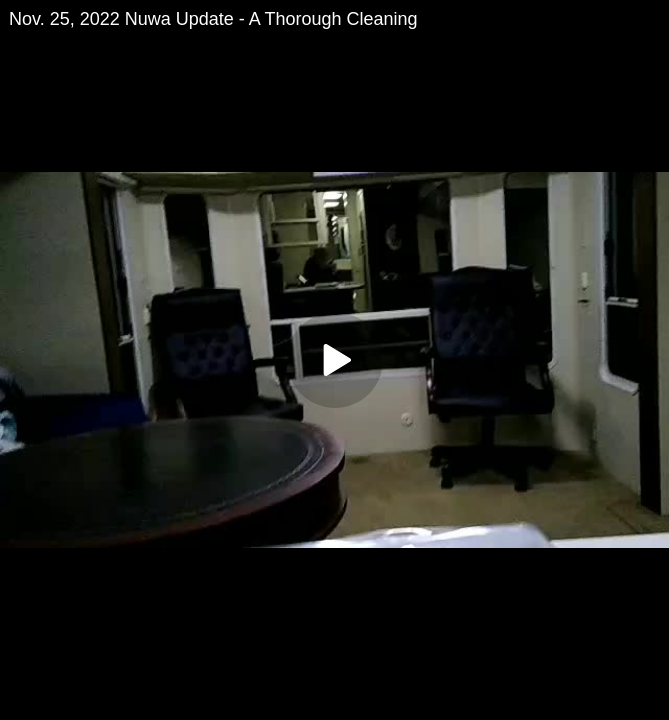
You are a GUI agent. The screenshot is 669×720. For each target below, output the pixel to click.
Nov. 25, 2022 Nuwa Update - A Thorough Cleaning (213, 19)
